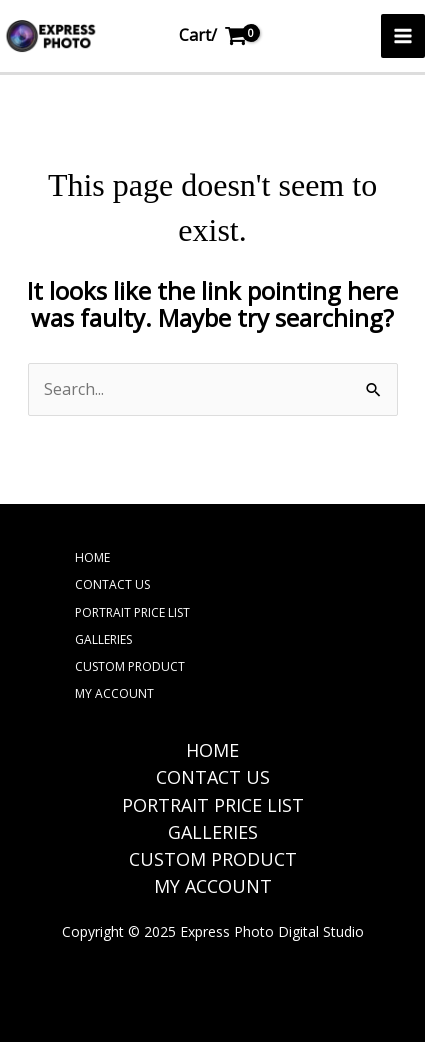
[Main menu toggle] (403, 36)
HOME (92, 557)
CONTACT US (112, 584)
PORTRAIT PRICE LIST (132, 612)
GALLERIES (103, 639)
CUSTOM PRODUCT (130, 666)
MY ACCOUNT (114, 693)
